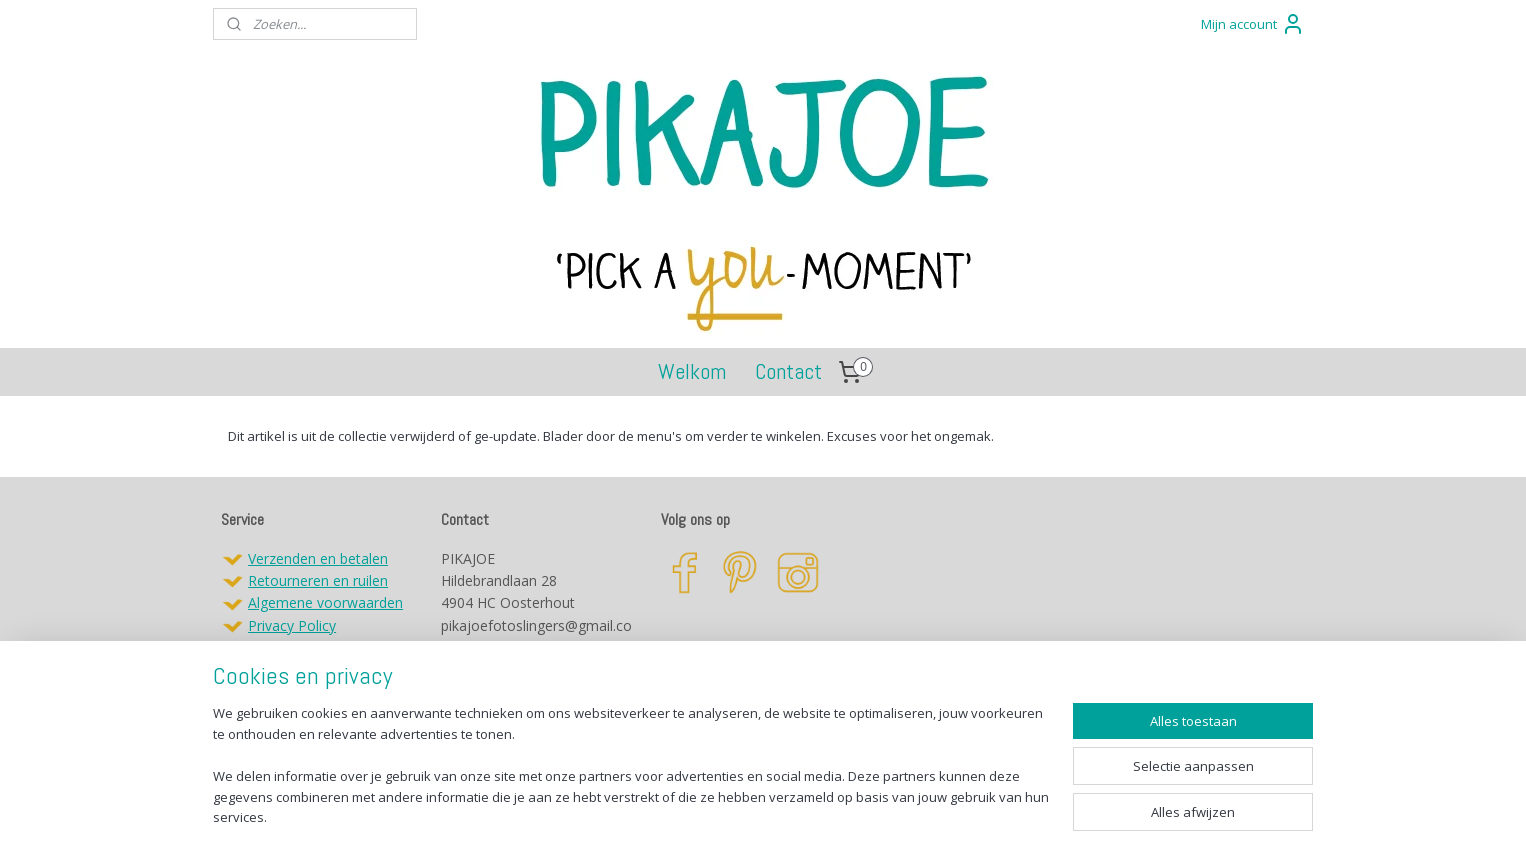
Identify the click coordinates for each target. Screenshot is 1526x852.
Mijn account (1253, 24)
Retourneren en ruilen (318, 580)
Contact (788, 371)
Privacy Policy (292, 625)
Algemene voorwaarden (325, 602)
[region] (631, 777)
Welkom (692, 371)
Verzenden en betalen (318, 558)
